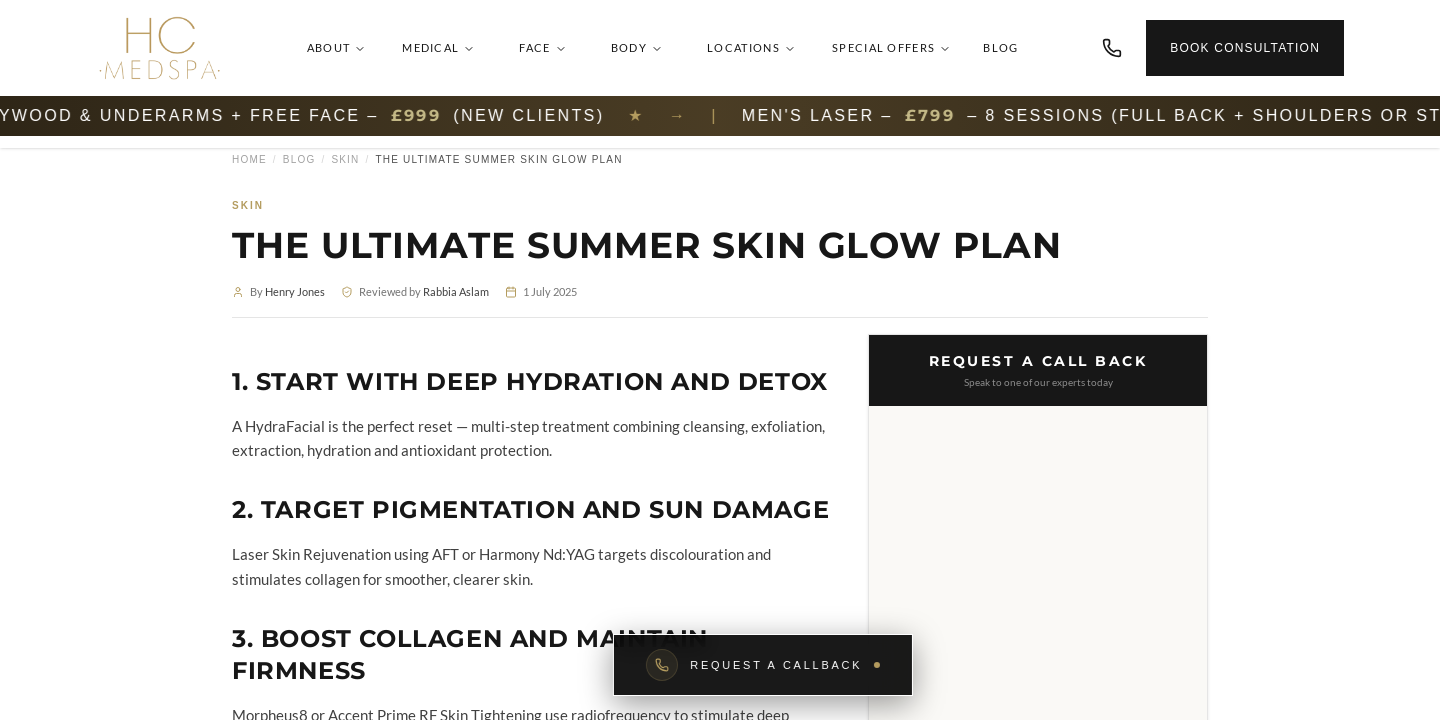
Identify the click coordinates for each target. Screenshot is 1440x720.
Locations (751, 48)
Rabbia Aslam (456, 291)
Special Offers (891, 48)
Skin (345, 159)
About (337, 48)
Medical (438, 48)
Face (542, 48)
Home (249, 159)
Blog (1000, 47)
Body (637, 48)
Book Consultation (1245, 48)
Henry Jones (295, 291)
